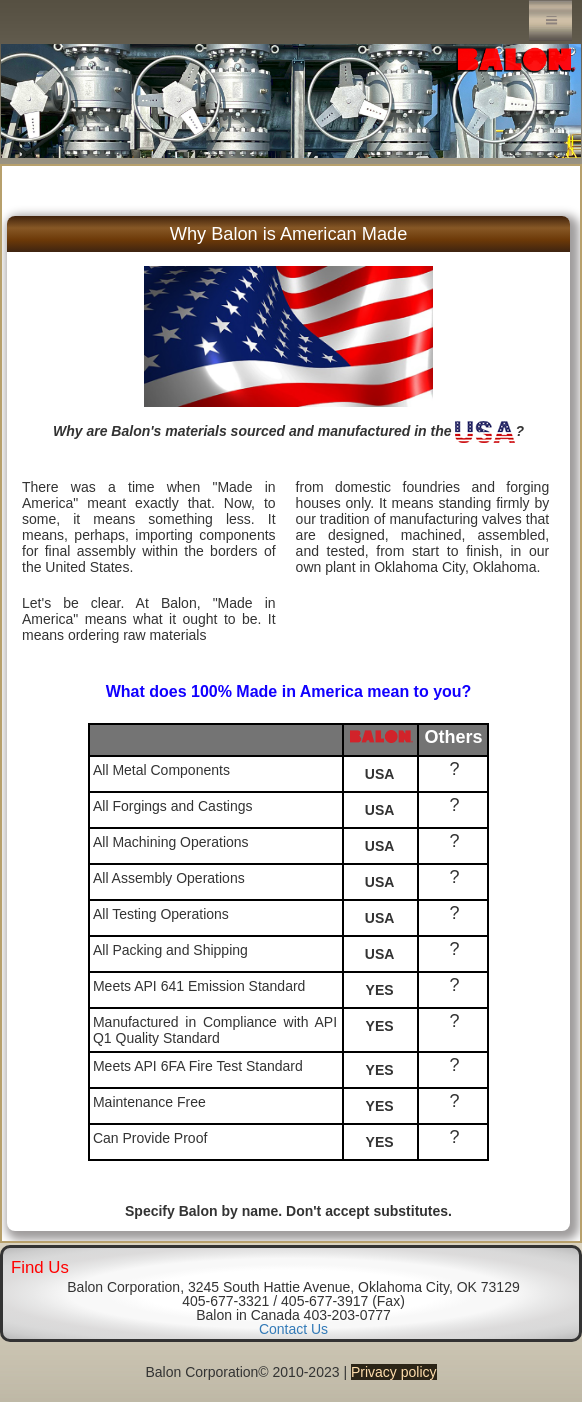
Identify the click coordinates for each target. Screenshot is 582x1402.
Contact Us (293, 1329)
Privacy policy (394, 1372)
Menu (550, 20)
